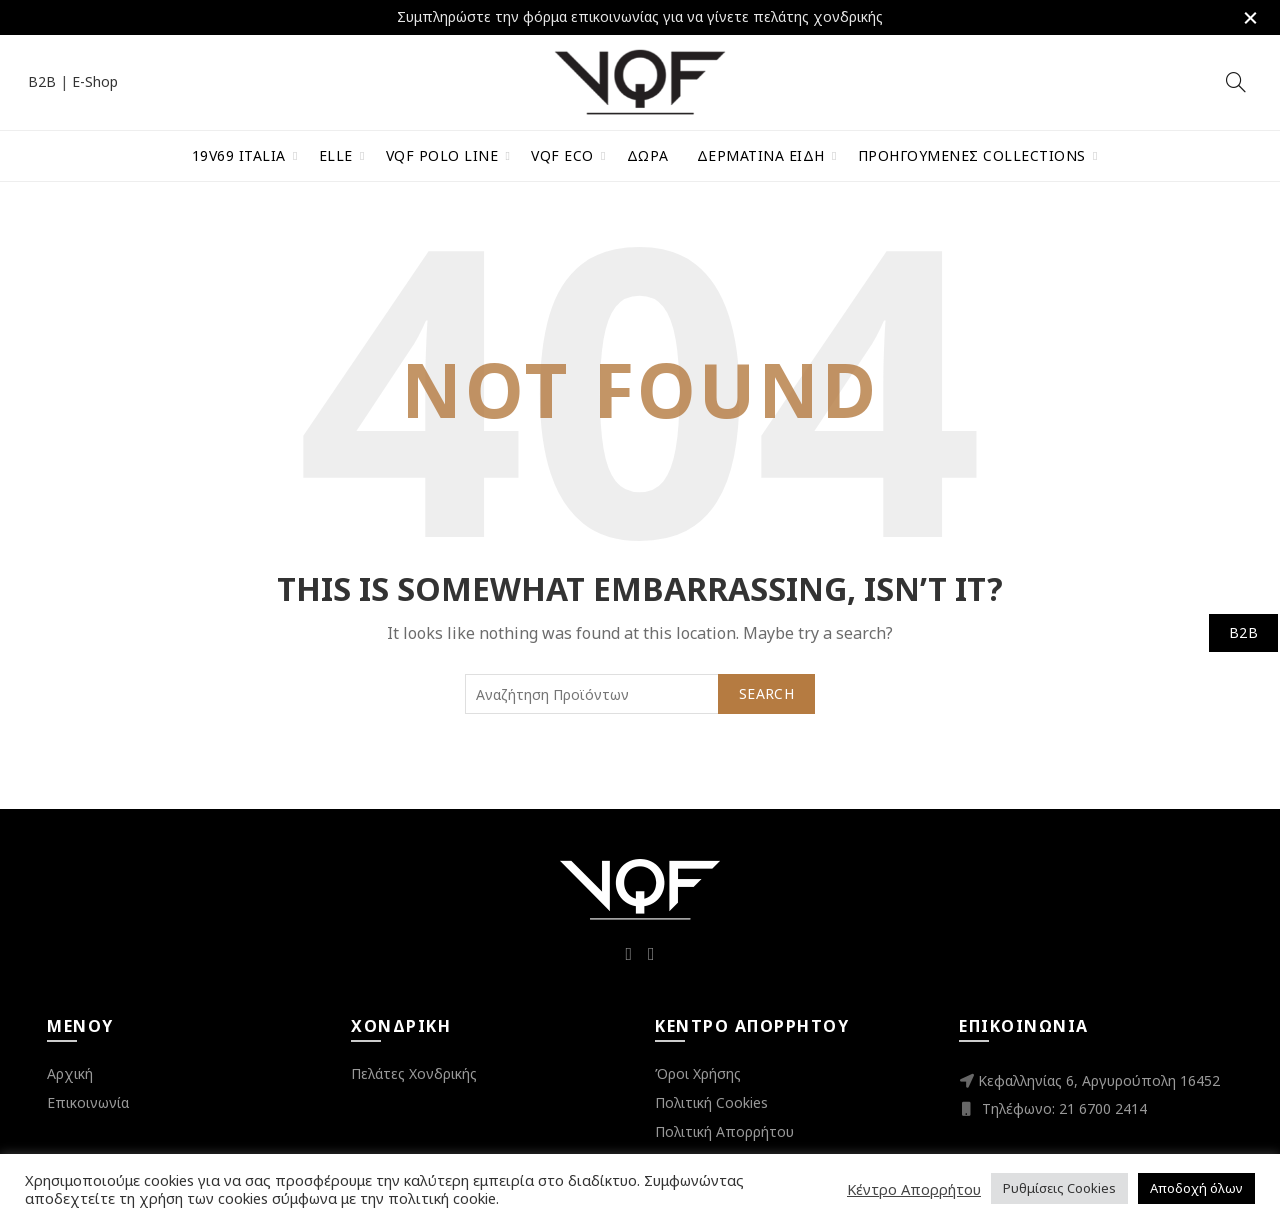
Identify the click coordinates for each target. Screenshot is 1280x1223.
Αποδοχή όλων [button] (1196, 1188)
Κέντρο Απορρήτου (914, 1189)
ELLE (336, 153)
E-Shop (95, 80)
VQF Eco (562, 153)
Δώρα (648, 153)
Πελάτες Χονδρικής (414, 1071)
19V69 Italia (239, 153)
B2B (42, 80)
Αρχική (70, 1071)
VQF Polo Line (442, 153)
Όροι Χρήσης (698, 1071)
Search (766, 691)
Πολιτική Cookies (711, 1100)
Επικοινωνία (88, 1100)
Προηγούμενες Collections (972, 153)
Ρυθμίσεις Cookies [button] (1059, 1188)
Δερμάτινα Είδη (761, 153)
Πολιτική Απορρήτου (724, 1129)
